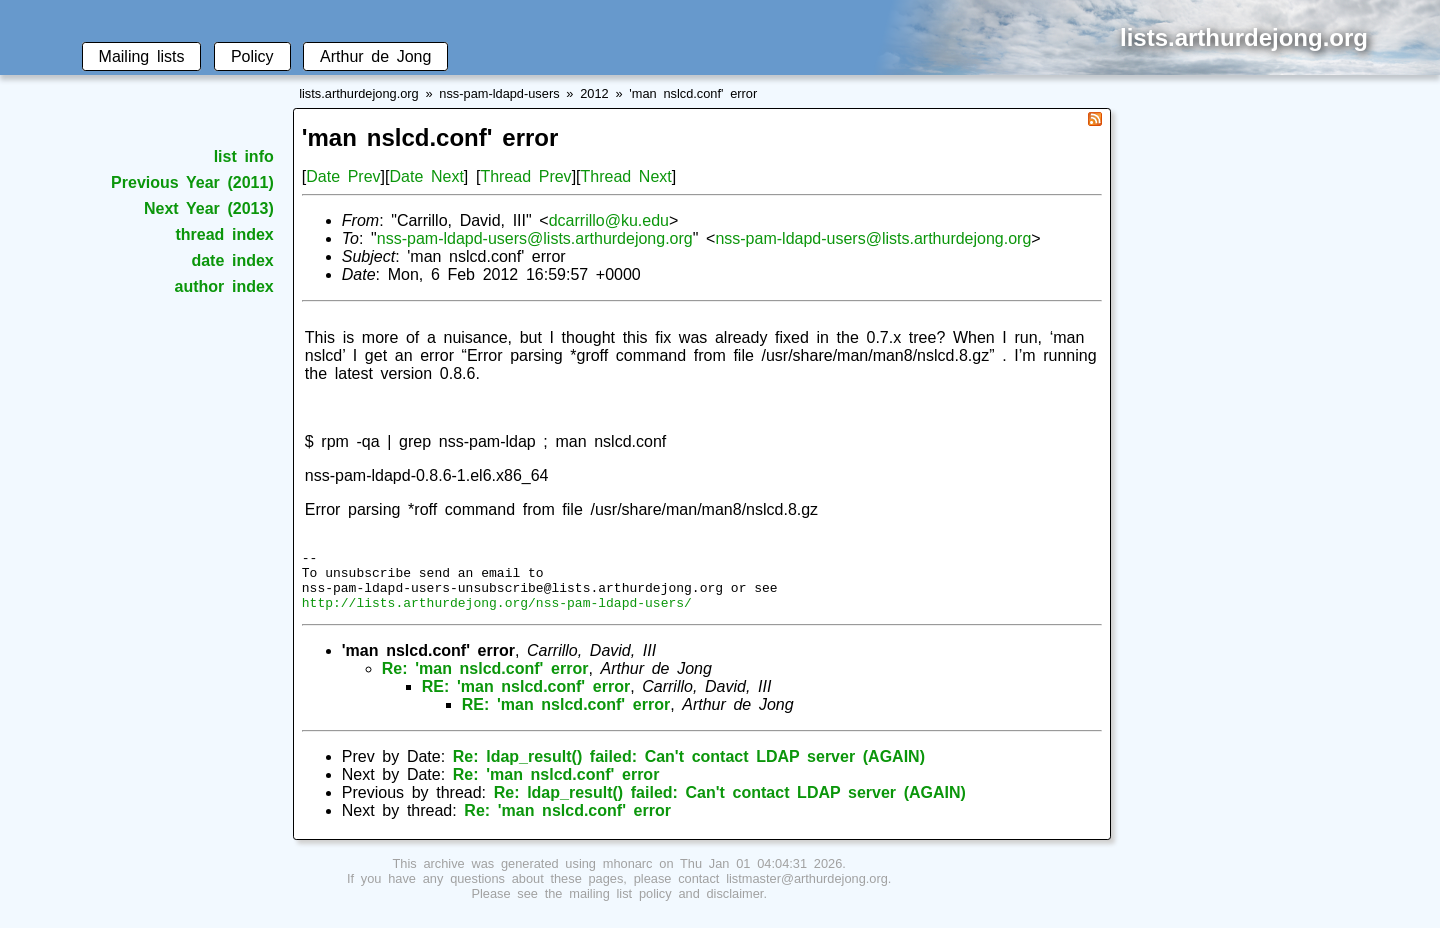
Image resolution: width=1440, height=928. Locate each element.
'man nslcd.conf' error (693, 93)
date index (232, 260)
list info (244, 156)
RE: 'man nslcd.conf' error (526, 698)
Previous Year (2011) (192, 182)
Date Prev (343, 176)
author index (224, 286)
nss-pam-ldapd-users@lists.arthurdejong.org (535, 238)
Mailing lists (142, 56)
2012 (594, 93)
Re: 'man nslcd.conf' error (485, 680)
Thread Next (626, 176)
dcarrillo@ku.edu (609, 220)
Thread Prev (525, 176)
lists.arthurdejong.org (359, 93)
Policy (252, 56)
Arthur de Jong (375, 56)
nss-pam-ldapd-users (499, 93)
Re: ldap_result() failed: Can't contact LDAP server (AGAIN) (689, 768)
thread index (224, 234)
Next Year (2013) (209, 208)
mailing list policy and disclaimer (666, 905)
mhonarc (628, 875)
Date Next (426, 176)
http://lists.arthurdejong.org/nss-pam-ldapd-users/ (497, 614)
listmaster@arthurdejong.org (807, 890)
